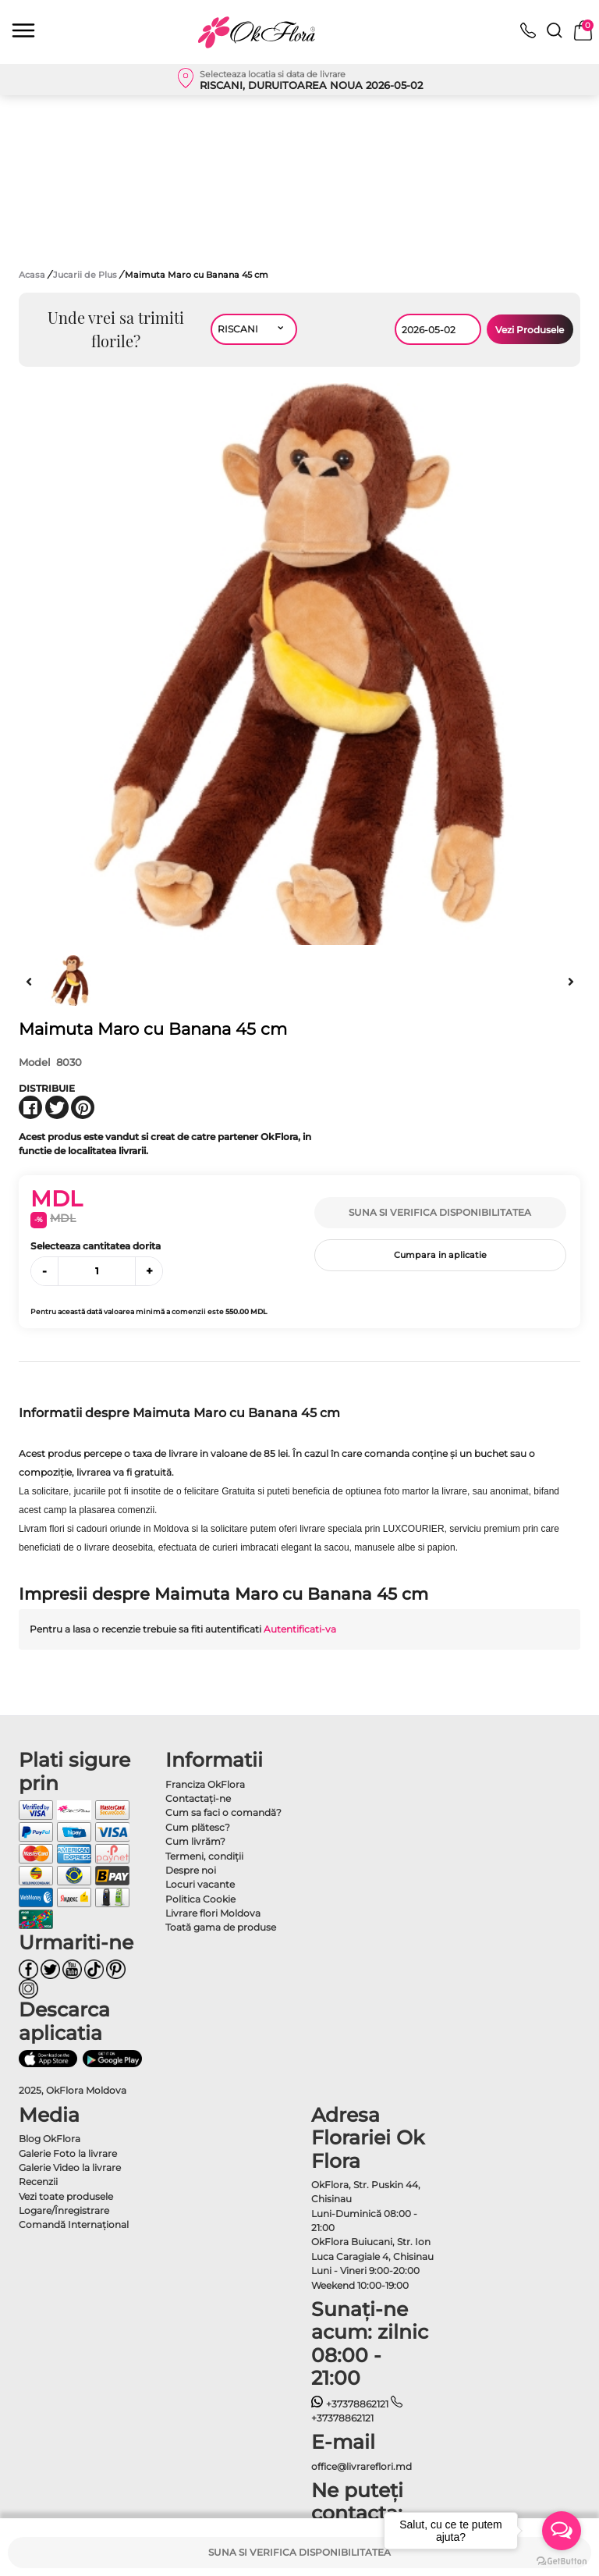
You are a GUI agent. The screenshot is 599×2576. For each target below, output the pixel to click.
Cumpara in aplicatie (440, 1254)
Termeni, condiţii (204, 1856)
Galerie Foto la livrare (68, 2153)
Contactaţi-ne (198, 1798)
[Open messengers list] (561, 2530)
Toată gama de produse (220, 1927)
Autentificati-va (300, 1629)
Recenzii (38, 2181)
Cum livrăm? (195, 1841)
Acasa (32, 274)
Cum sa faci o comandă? (223, 1812)
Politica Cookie (200, 1899)
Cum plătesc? (197, 1827)
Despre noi (190, 1870)
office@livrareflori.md (361, 2466)
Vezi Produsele (529, 330)
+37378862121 (349, 2404)
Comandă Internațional (74, 2224)
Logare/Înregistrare (64, 2210)
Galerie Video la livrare (70, 2167)
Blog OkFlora (49, 2138)
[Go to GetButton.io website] (562, 2560)
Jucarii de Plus (86, 274)
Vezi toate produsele (66, 2196)
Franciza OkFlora (205, 1784)
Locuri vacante (200, 1884)
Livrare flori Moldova (213, 1913)
